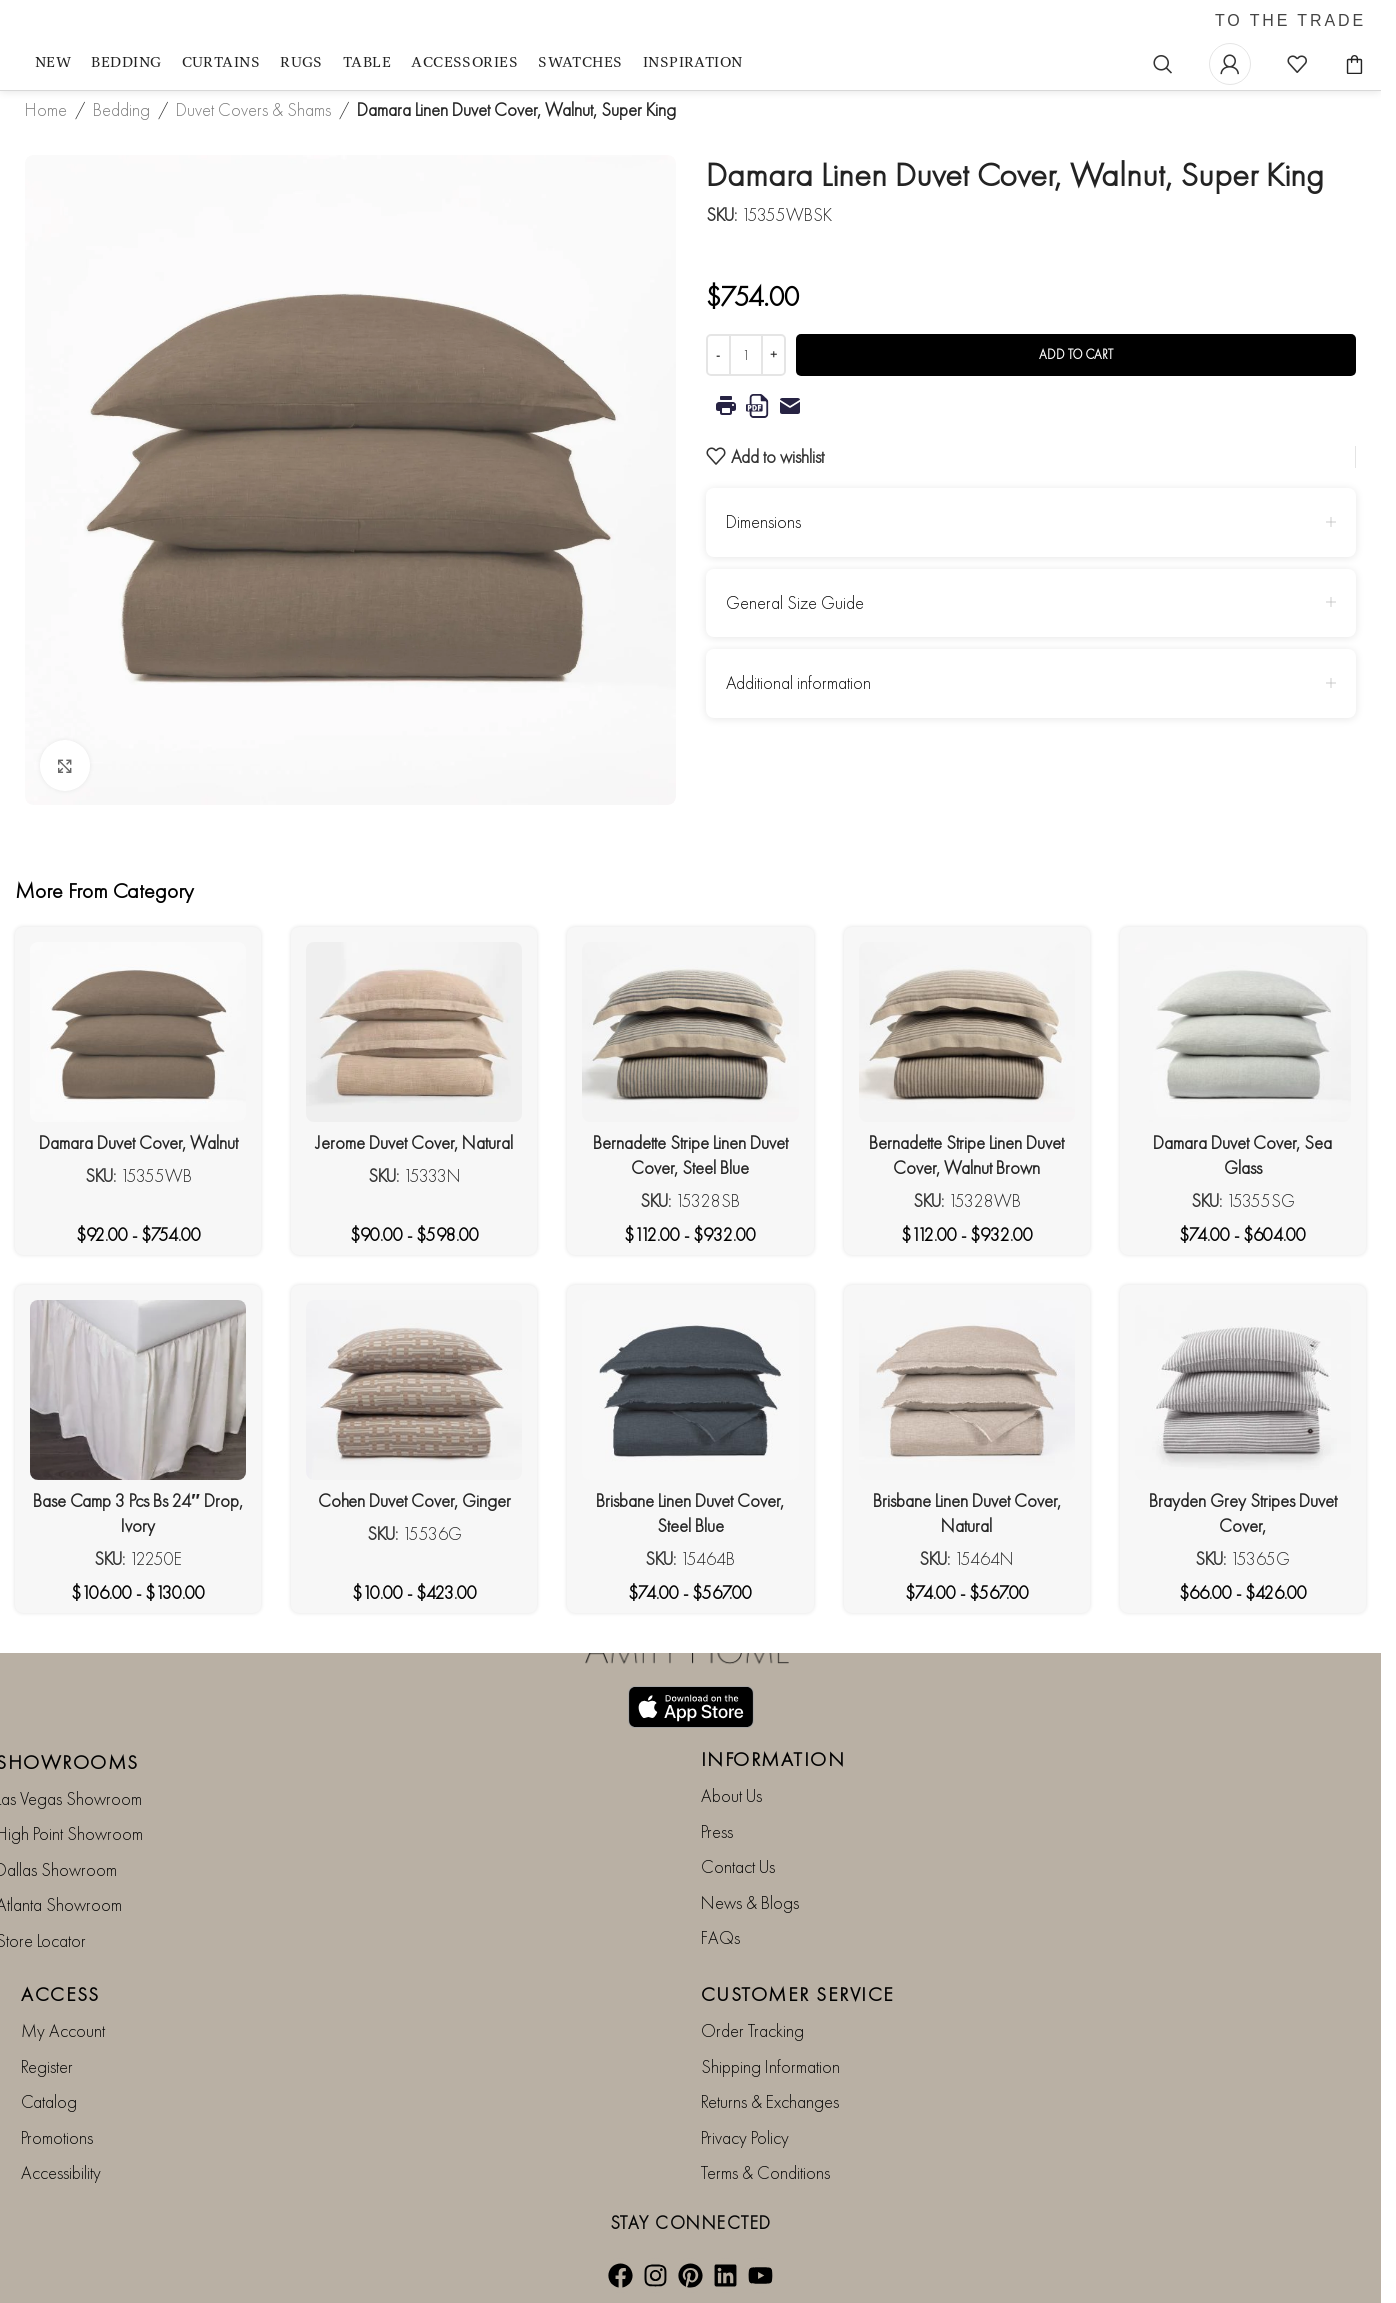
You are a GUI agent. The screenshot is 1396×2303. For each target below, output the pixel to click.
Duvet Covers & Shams (253, 109)
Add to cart (1076, 354)
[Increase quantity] (773, 355)
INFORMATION (773, 1759)
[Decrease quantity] (718, 355)
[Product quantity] (746, 355)
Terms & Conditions (765, 2172)
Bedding (121, 109)
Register (47, 2066)
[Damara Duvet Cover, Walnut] (138, 1032)
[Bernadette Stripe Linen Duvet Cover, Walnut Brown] (967, 1032)
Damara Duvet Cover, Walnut (138, 1142)
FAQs (720, 1937)
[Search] (1163, 64)
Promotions (57, 2136)
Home (46, 109)
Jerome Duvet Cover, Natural (414, 1142)
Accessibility (61, 2172)
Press (717, 1831)
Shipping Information (770, 2066)
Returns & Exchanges (770, 2101)
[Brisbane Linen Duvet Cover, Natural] (967, 1390)
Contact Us (738, 1866)
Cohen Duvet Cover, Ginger (414, 1500)
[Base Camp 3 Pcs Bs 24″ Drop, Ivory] (138, 1390)
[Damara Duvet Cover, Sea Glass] (1243, 1032)
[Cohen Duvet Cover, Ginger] (414, 1390)
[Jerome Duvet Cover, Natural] (414, 1032)
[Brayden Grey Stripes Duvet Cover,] (1243, 1390)
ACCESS (60, 1994)
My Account (63, 2030)
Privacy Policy (745, 2136)
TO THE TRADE (1290, 21)
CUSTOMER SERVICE (798, 1994)
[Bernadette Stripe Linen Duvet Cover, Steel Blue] (690, 1032)
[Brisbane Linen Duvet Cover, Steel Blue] (690, 1390)
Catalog (49, 2101)
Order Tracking (752, 2030)
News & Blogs (750, 1901)
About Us (731, 1795)
